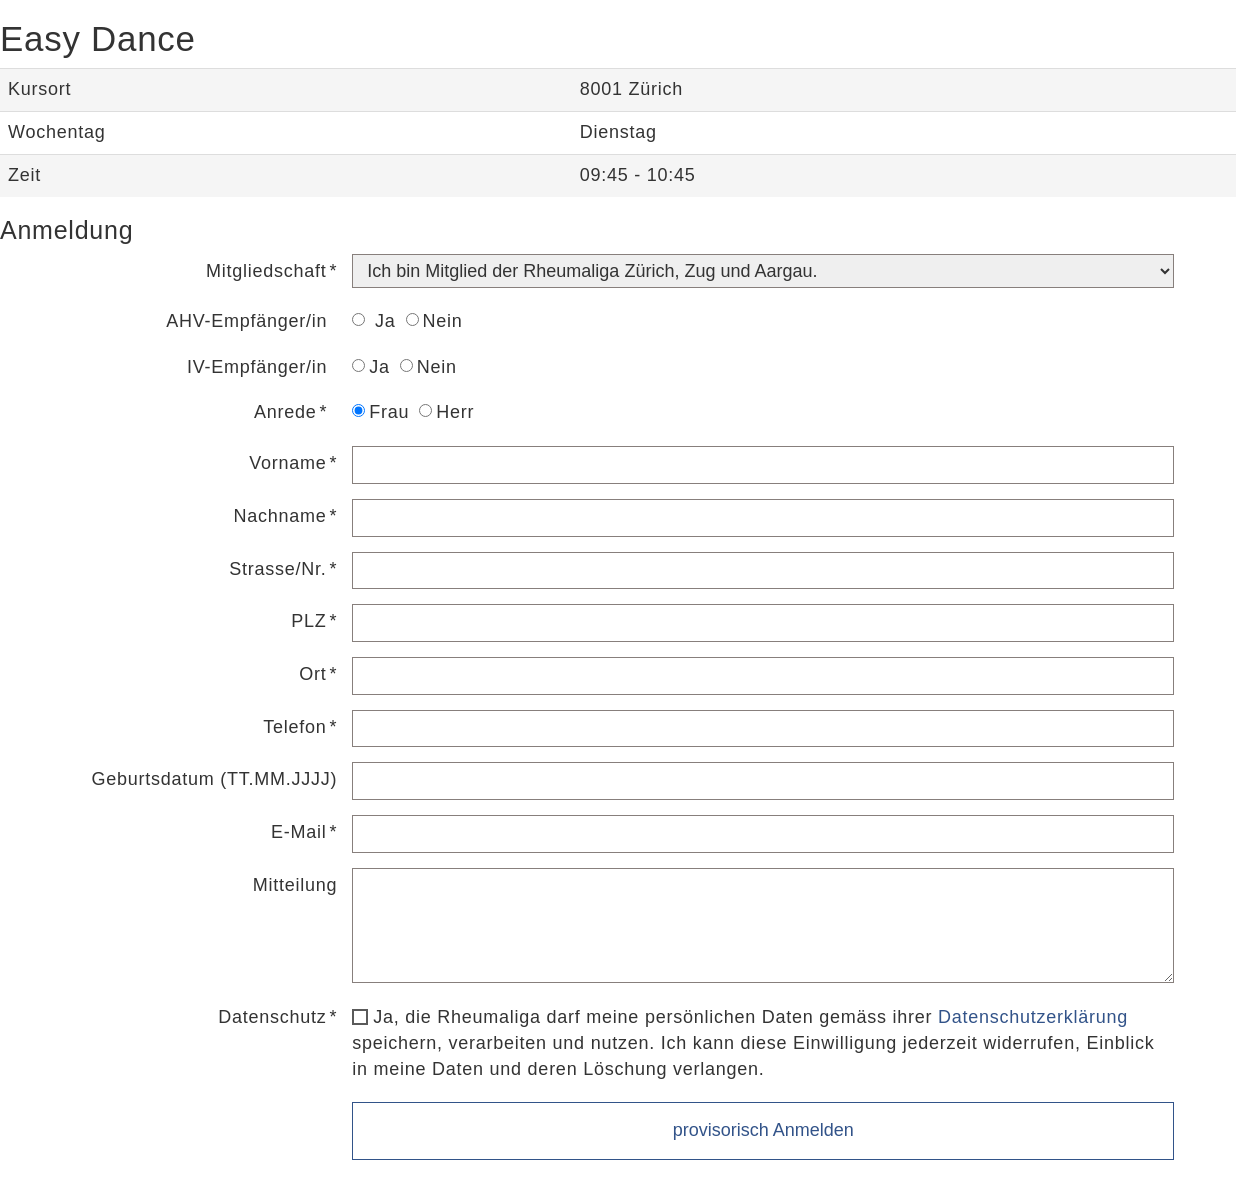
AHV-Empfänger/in (246, 321)
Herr (446, 412)
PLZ (308, 621)
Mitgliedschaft (266, 271)
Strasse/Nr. (277, 569)
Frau (380, 412)
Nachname (279, 516)
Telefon (294, 727)
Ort (312, 674)
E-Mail (299, 832)
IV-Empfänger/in (257, 367)
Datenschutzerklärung (1033, 1017)
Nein (434, 321)
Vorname (287, 463)
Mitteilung (295, 885)
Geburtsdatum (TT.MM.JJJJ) (214, 779)
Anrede (285, 412)
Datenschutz (272, 1017)
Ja (373, 321)
